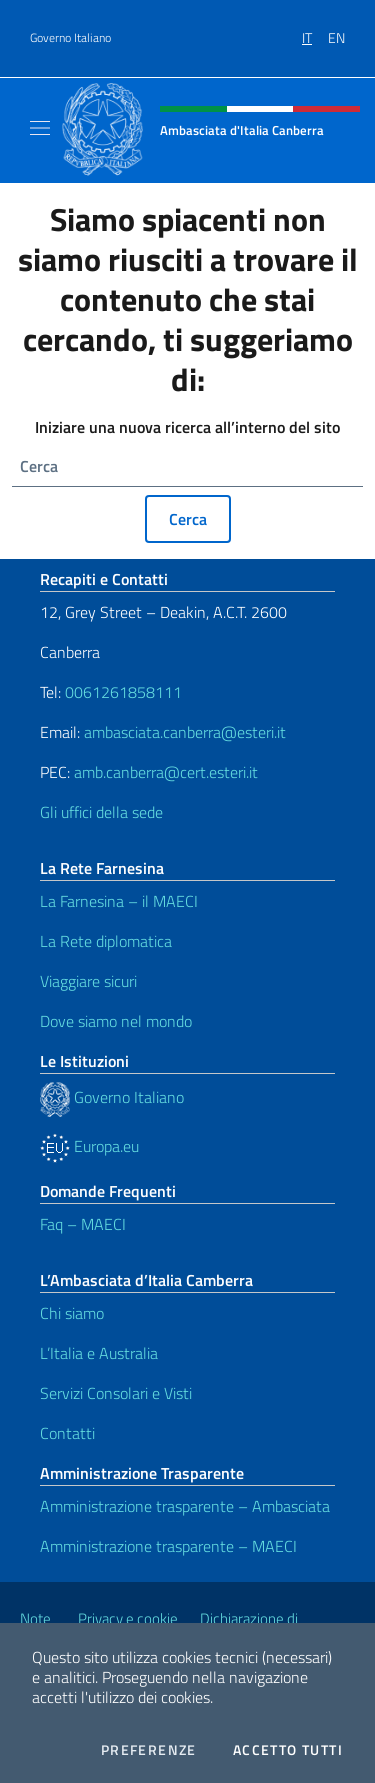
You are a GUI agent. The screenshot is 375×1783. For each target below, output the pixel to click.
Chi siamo (72, 1313)
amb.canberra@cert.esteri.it (166, 772)
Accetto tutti (288, 1750)
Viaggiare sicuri (88, 981)
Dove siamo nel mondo (116, 1021)
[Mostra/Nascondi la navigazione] (40, 128)
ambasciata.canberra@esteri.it (185, 732)
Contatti (67, 1433)
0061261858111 (123, 692)
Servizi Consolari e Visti (116, 1393)
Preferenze (149, 1750)
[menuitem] (315, 31)
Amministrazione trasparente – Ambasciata (185, 1506)
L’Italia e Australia (99, 1353)
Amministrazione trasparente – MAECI (168, 1546)
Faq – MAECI (83, 1224)
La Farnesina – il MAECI (119, 901)
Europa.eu (89, 1146)
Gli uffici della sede (101, 812)
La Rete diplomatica (106, 941)
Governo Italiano (70, 38)
